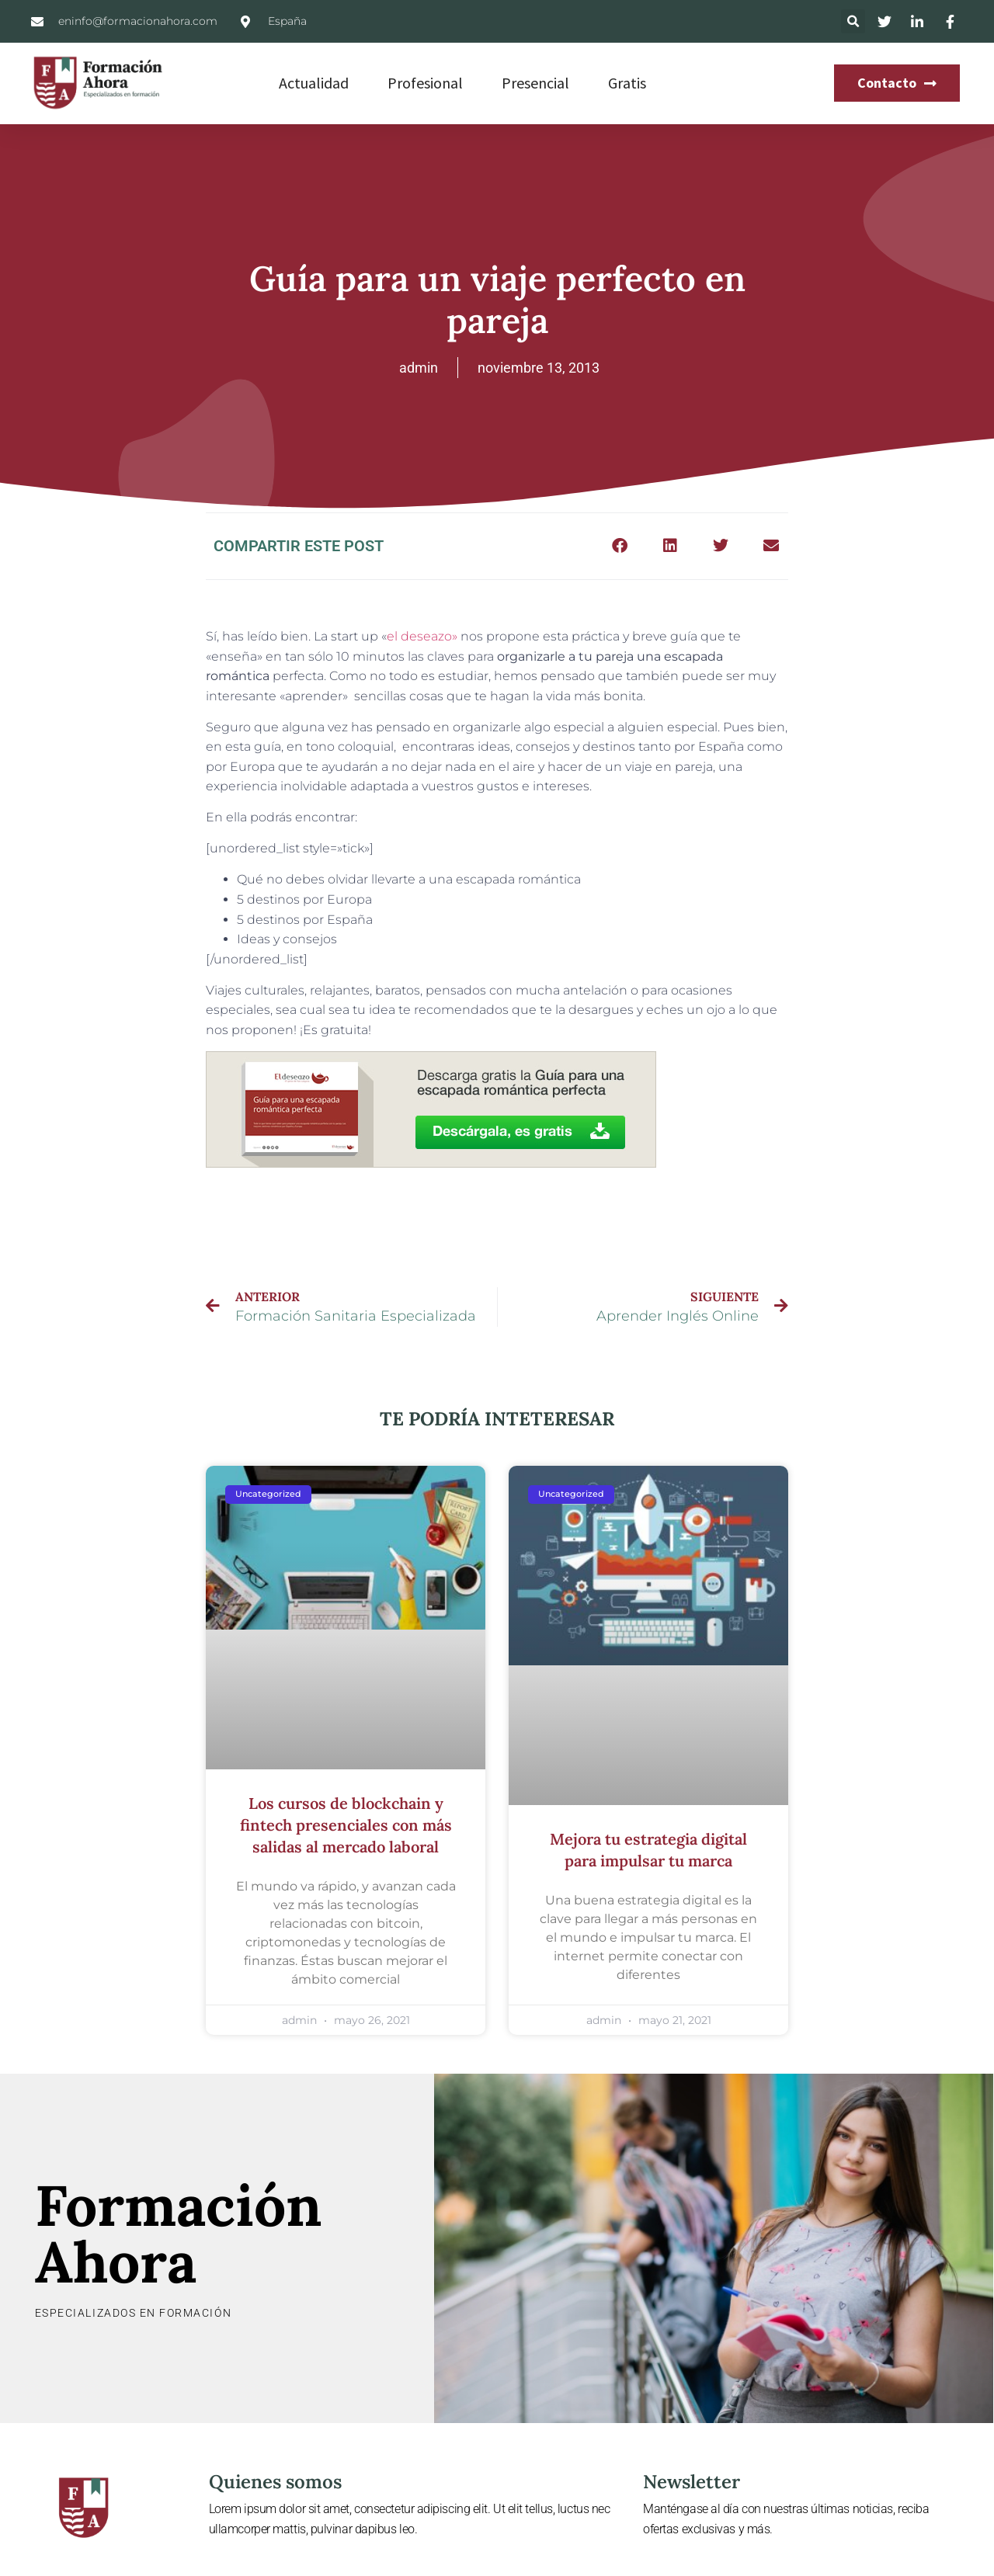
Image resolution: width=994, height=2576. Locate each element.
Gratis (627, 82)
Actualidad (314, 82)
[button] (853, 21)
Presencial (535, 82)
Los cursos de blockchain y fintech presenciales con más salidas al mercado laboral (346, 1824)
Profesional (425, 82)
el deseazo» (422, 636)
